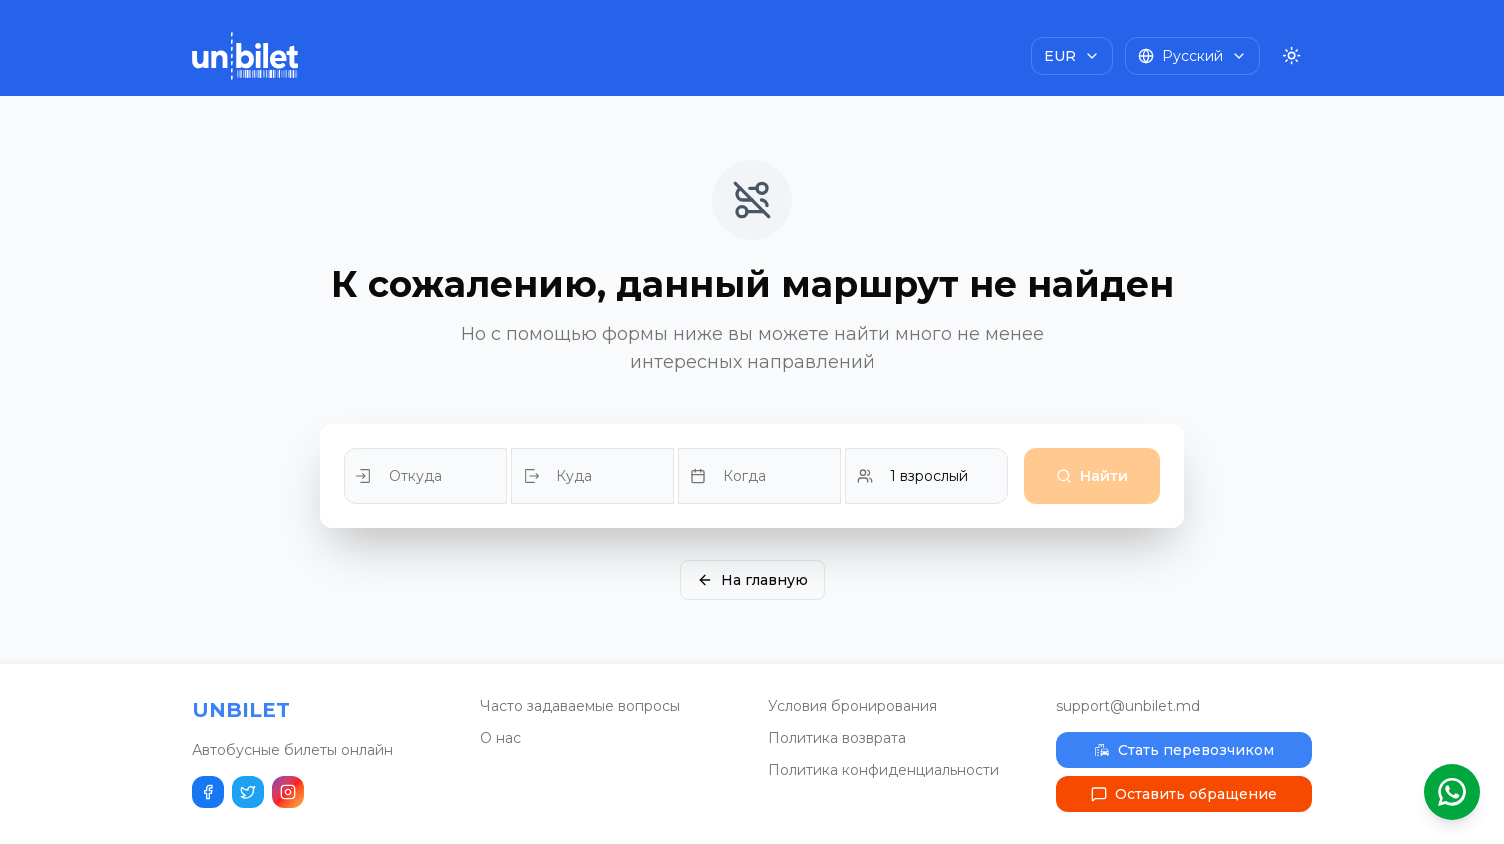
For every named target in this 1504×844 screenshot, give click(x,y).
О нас (500, 738)
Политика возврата (837, 738)
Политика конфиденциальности (883, 770)
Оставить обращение (1184, 794)
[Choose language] (1192, 56)
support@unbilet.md (1128, 706)
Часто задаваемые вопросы (580, 706)
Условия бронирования (852, 706)
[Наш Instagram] (288, 792)
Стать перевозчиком (1184, 750)
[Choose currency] (1072, 56)
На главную (752, 580)
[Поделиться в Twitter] (248, 792)
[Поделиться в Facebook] (208, 792)
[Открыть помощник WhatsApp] (1452, 792)
